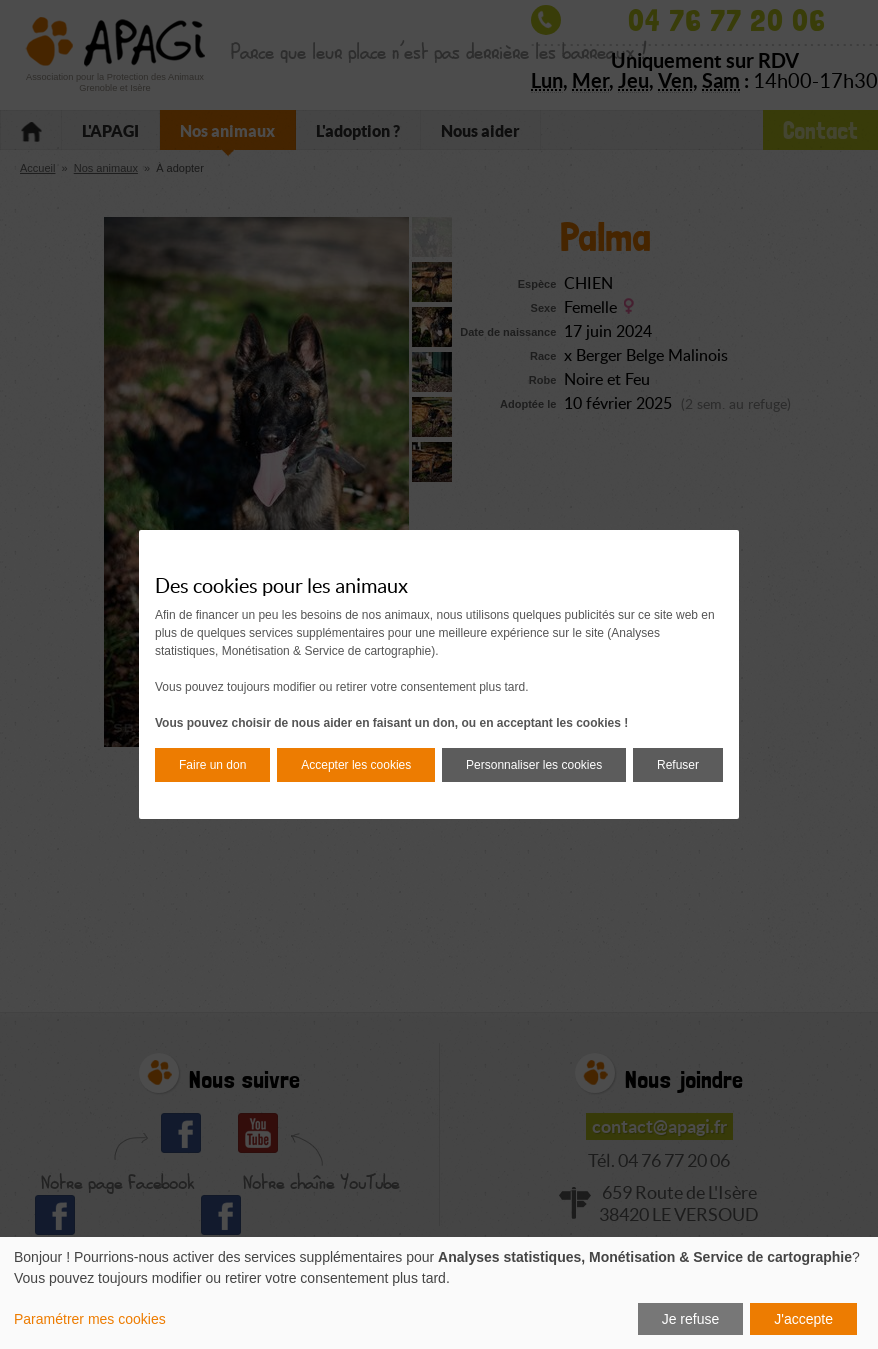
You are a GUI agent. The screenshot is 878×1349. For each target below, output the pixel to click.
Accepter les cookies (356, 765)
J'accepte (803, 1319)
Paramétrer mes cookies (90, 1319)
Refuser (678, 765)
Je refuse (691, 1319)
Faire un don (212, 765)
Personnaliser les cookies (534, 765)
